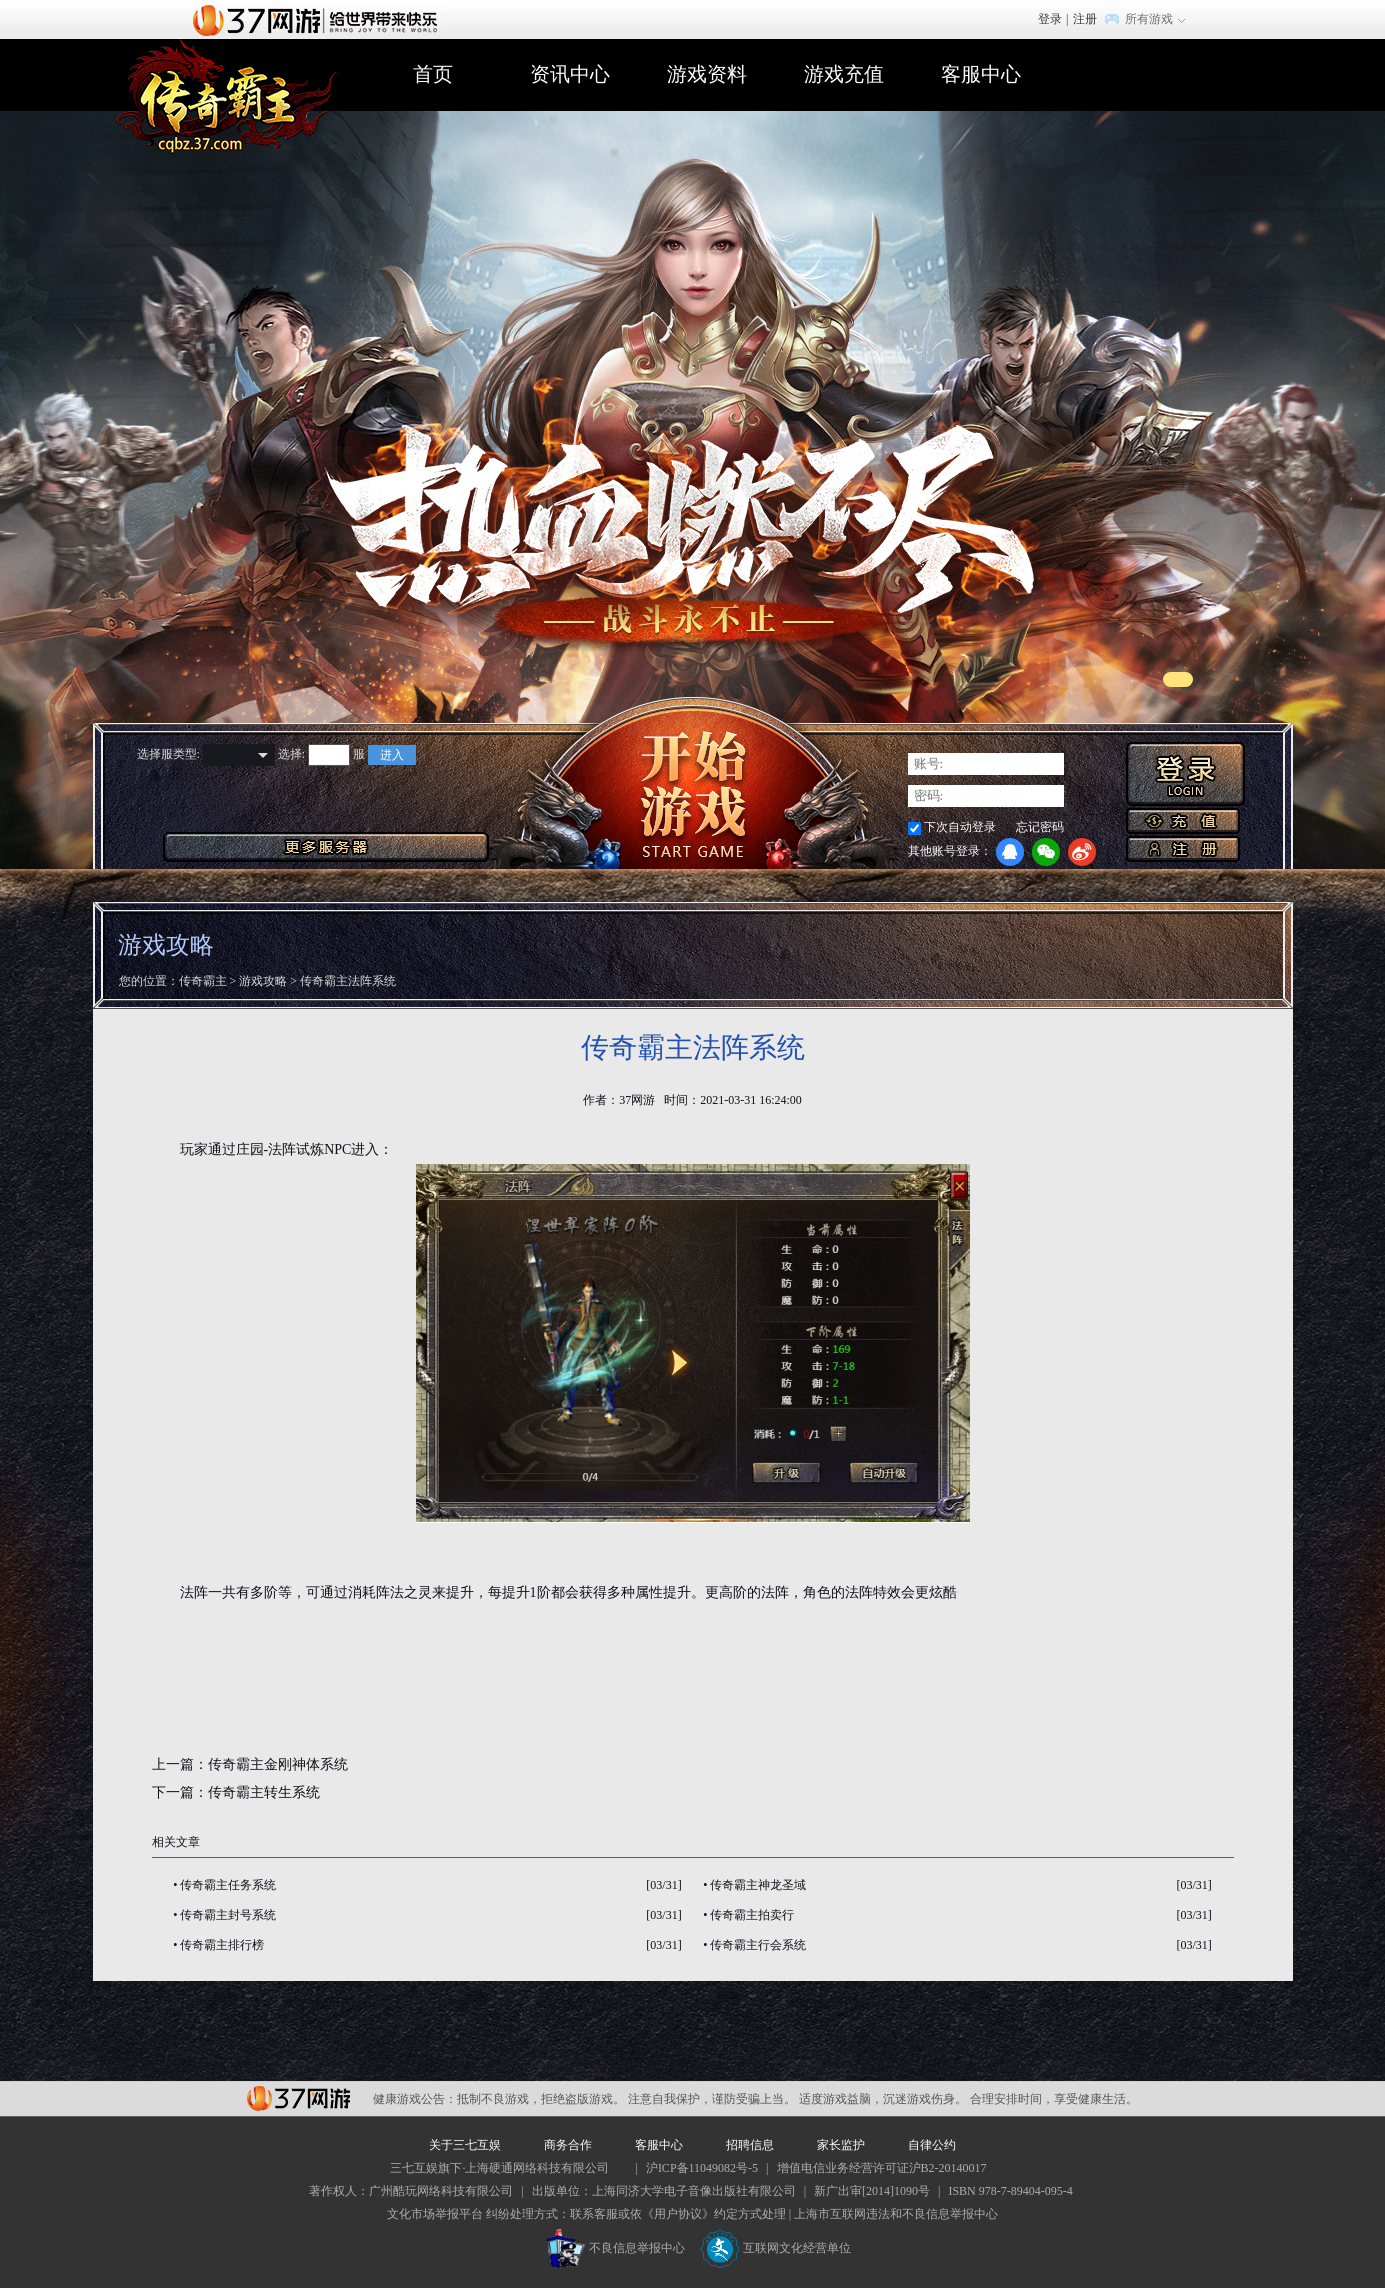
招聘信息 (750, 2145)
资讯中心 (570, 74)
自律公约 (932, 2145)
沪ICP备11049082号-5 (702, 2168)
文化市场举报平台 (435, 2214)
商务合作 (568, 2145)
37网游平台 (298, 2098)
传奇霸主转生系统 (264, 1792)
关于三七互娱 (465, 2145)
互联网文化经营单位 (776, 2248)
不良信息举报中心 (615, 2248)
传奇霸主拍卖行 (752, 1915)
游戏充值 (844, 74)
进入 (392, 755)
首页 (433, 74)
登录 (1050, 19)
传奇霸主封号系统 (228, 1915)
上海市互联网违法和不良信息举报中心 (896, 2214)
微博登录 (1082, 852)
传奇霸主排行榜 (222, 1945)
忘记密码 (1040, 827)
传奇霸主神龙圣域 (758, 1885)
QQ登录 (1010, 852)
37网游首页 (320, 19)
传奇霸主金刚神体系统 (278, 1764)
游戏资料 (707, 74)
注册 (1085, 19)
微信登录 (1046, 852)
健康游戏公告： (415, 2099)
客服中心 (981, 74)
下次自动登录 (960, 827)
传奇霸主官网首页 (226, 96)
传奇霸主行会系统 (758, 1945)
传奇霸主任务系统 (228, 1885)
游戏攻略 (263, 981)
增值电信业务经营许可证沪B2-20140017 (882, 2168)
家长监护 (841, 2145)
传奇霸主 (203, 981)
